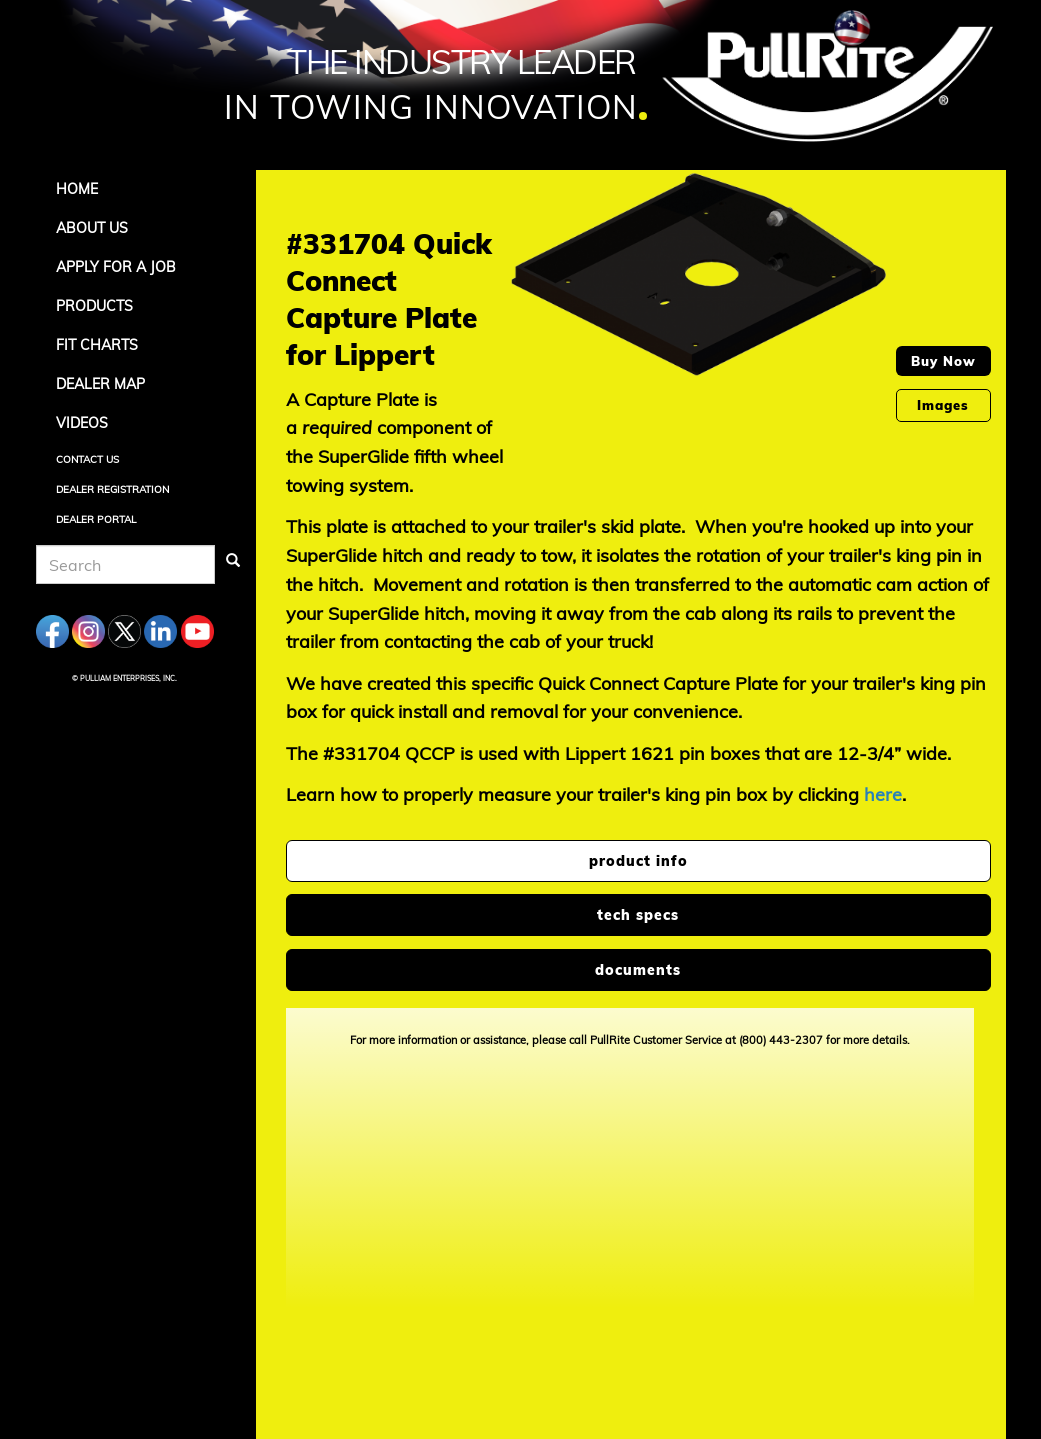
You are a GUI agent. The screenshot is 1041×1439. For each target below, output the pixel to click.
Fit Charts (97, 345)
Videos (82, 423)
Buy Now (943, 361)
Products (94, 306)
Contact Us (87, 459)
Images (943, 405)
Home (77, 189)
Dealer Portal (96, 519)
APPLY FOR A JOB (116, 267)
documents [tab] (638, 970)
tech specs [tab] (638, 915)
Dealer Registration (112, 489)
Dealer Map (100, 384)
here (883, 794)
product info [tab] (638, 861)
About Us (92, 228)
